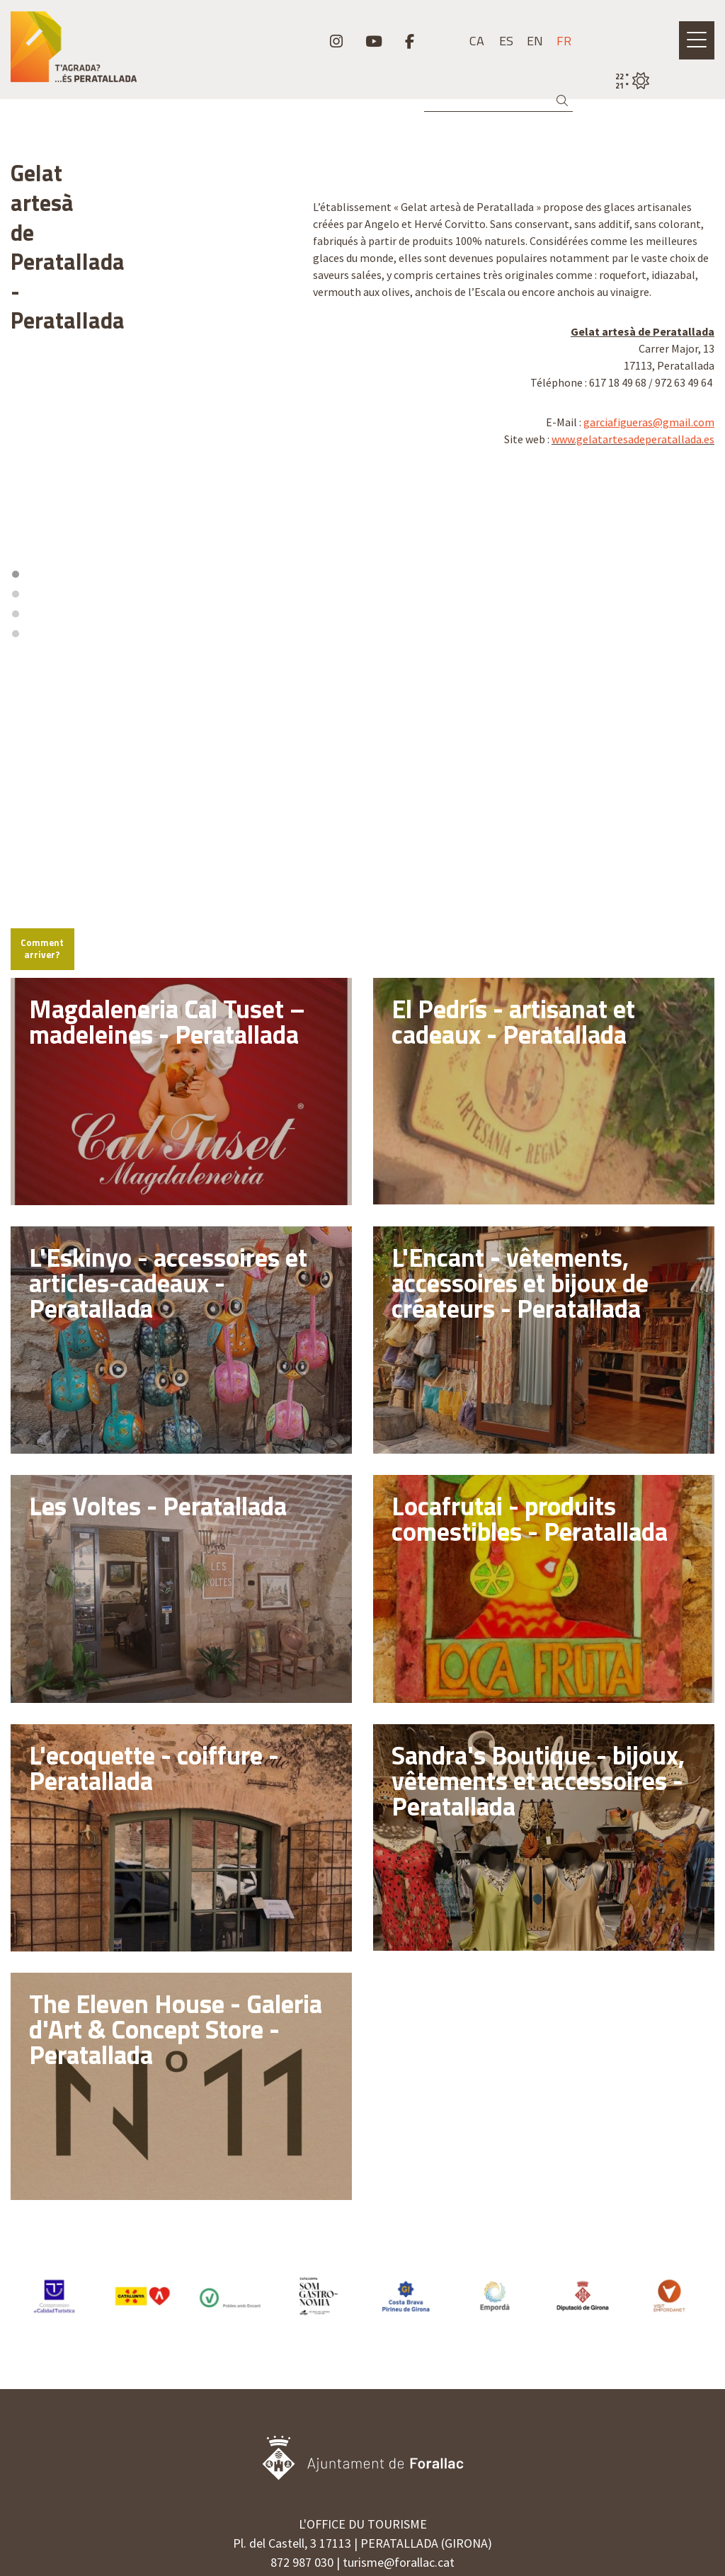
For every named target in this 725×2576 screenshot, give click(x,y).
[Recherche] (498, 101)
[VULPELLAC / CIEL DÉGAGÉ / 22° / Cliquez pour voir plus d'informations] (632, 81)
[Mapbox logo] (46, 727)
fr (563, 41)
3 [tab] (155, 456)
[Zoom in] (274, 501)
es (506, 41)
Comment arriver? (61, 765)
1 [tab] (135, 456)
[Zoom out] (274, 522)
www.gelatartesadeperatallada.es (633, 439)
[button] (564, 101)
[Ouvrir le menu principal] (696, 40)
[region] (151, 351)
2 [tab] (145, 456)
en (535, 41)
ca (476, 41)
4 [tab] (165, 456)
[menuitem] (336, 41)
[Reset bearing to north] (274, 542)
